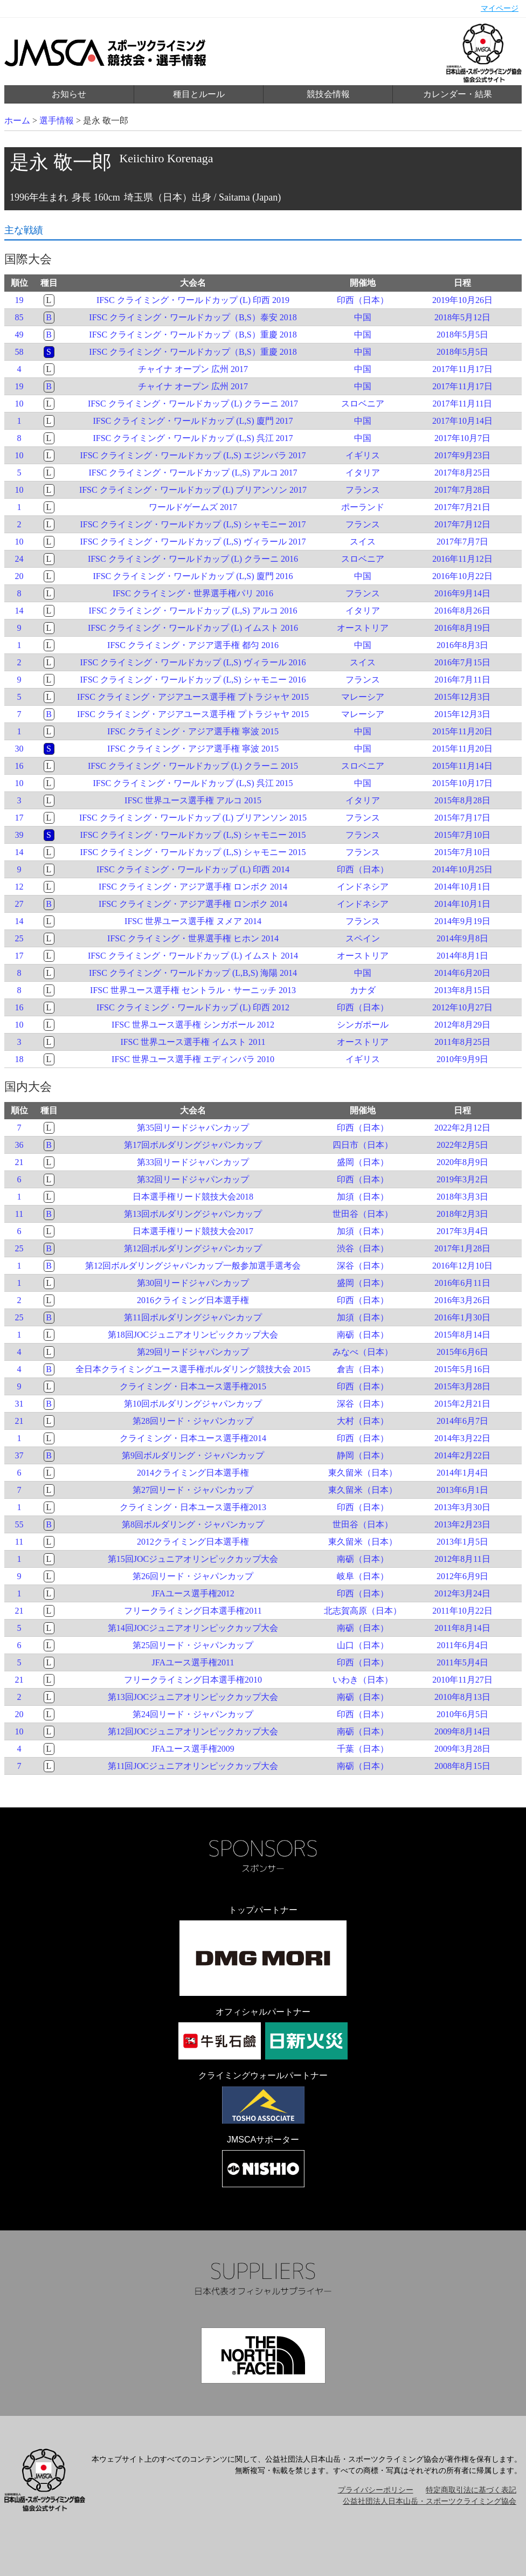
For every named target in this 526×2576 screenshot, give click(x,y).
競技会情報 (328, 94)
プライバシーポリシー (375, 2490)
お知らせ (69, 94)
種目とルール (199, 94)
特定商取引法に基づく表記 (471, 2490)
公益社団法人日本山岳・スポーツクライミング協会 (429, 2501)
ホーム (17, 120)
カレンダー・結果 (457, 94)
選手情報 (56, 120)
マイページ (499, 8)
